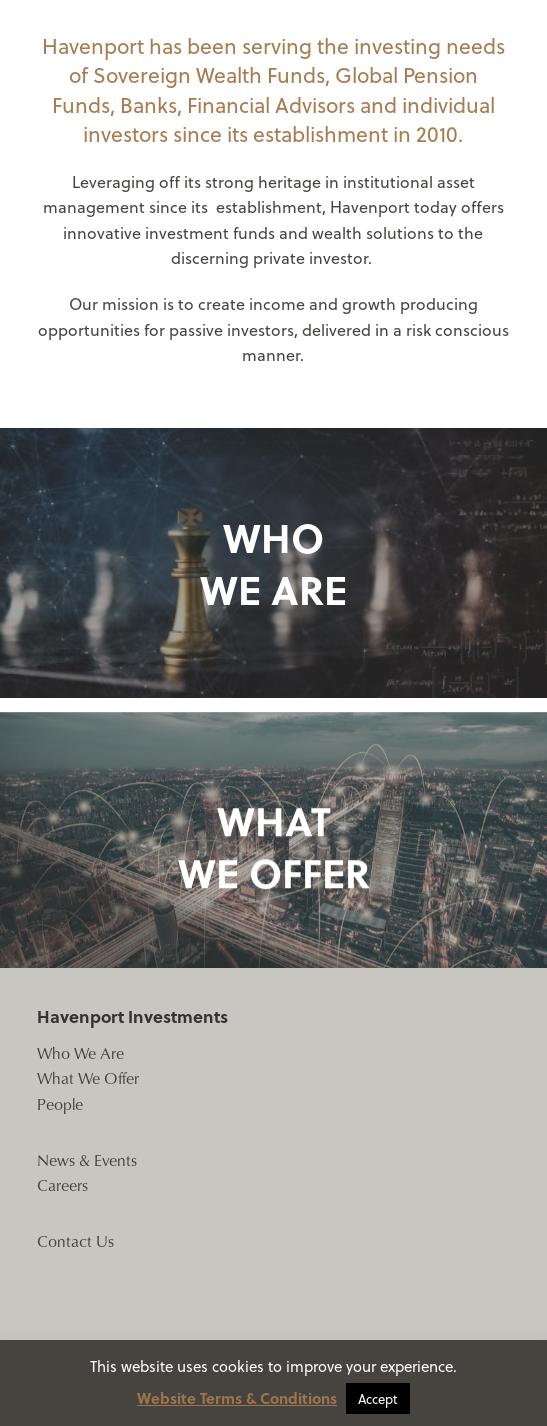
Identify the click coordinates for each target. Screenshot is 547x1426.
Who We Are (80, 1052)
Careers (62, 1184)
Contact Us (75, 1240)
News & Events (87, 1159)
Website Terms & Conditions (237, 1398)
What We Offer (88, 1078)
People (60, 1103)
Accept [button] (378, 1398)
